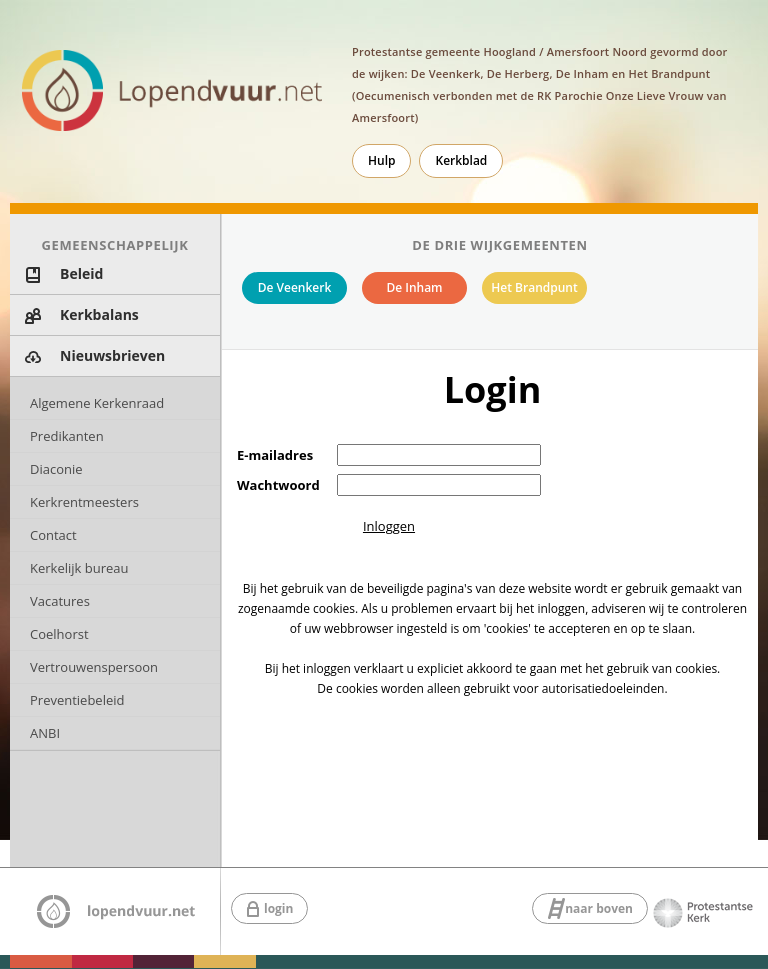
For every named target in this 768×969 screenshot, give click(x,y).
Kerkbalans (99, 314)
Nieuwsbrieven (112, 355)
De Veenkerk (295, 287)
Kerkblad (461, 160)
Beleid (81, 273)
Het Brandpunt (534, 287)
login (278, 908)
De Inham (414, 287)
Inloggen (389, 526)
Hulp (381, 160)
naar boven (599, 908)
